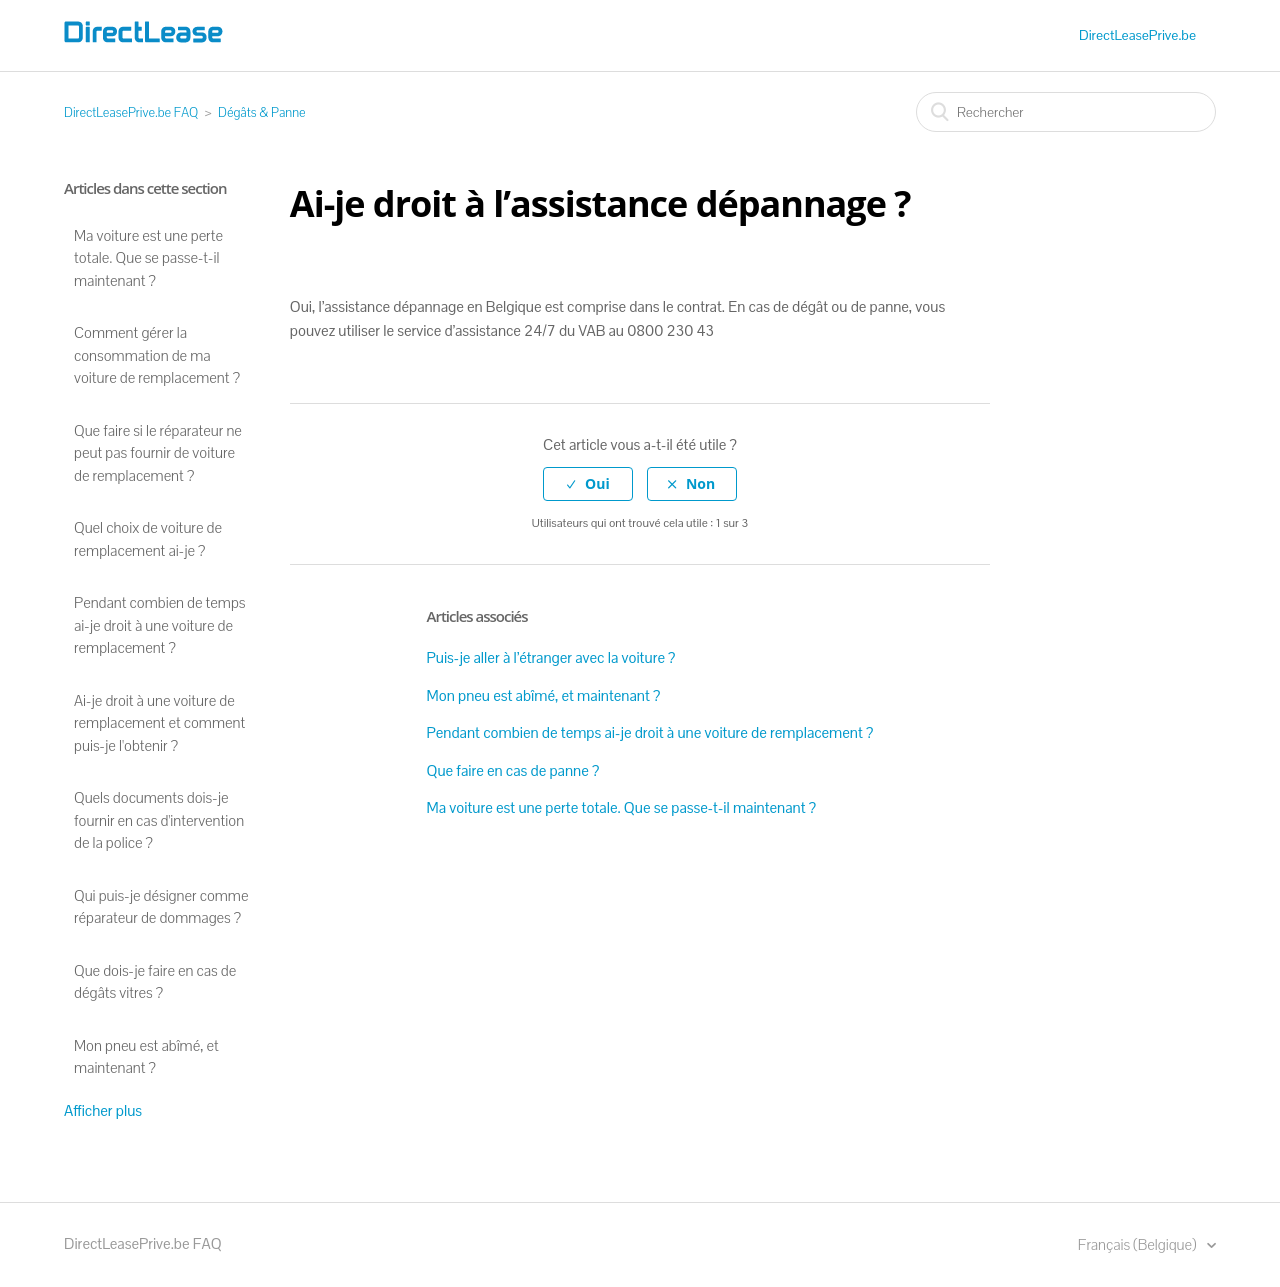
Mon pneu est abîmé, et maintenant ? (146, 1057)
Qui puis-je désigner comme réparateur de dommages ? (161, 907)
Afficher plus (103, 1110)
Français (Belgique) (1139, 1244)
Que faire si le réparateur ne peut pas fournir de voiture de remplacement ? (158, 453)
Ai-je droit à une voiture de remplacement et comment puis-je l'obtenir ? (159, 723)
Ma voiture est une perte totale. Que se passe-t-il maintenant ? (148, 258)
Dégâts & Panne (262, 112)
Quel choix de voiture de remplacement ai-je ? (148, 539)
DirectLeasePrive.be (1137, 35)
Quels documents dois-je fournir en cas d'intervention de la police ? (159, 820)
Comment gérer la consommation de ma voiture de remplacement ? (157, 355)
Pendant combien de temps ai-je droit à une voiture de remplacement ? (160, 625)
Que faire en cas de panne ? (513, 770)
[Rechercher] (1066, 112)
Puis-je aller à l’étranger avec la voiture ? (551, 657)
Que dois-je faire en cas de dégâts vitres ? (155, 982)
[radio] (588, 484)
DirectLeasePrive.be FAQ (131, 112)
